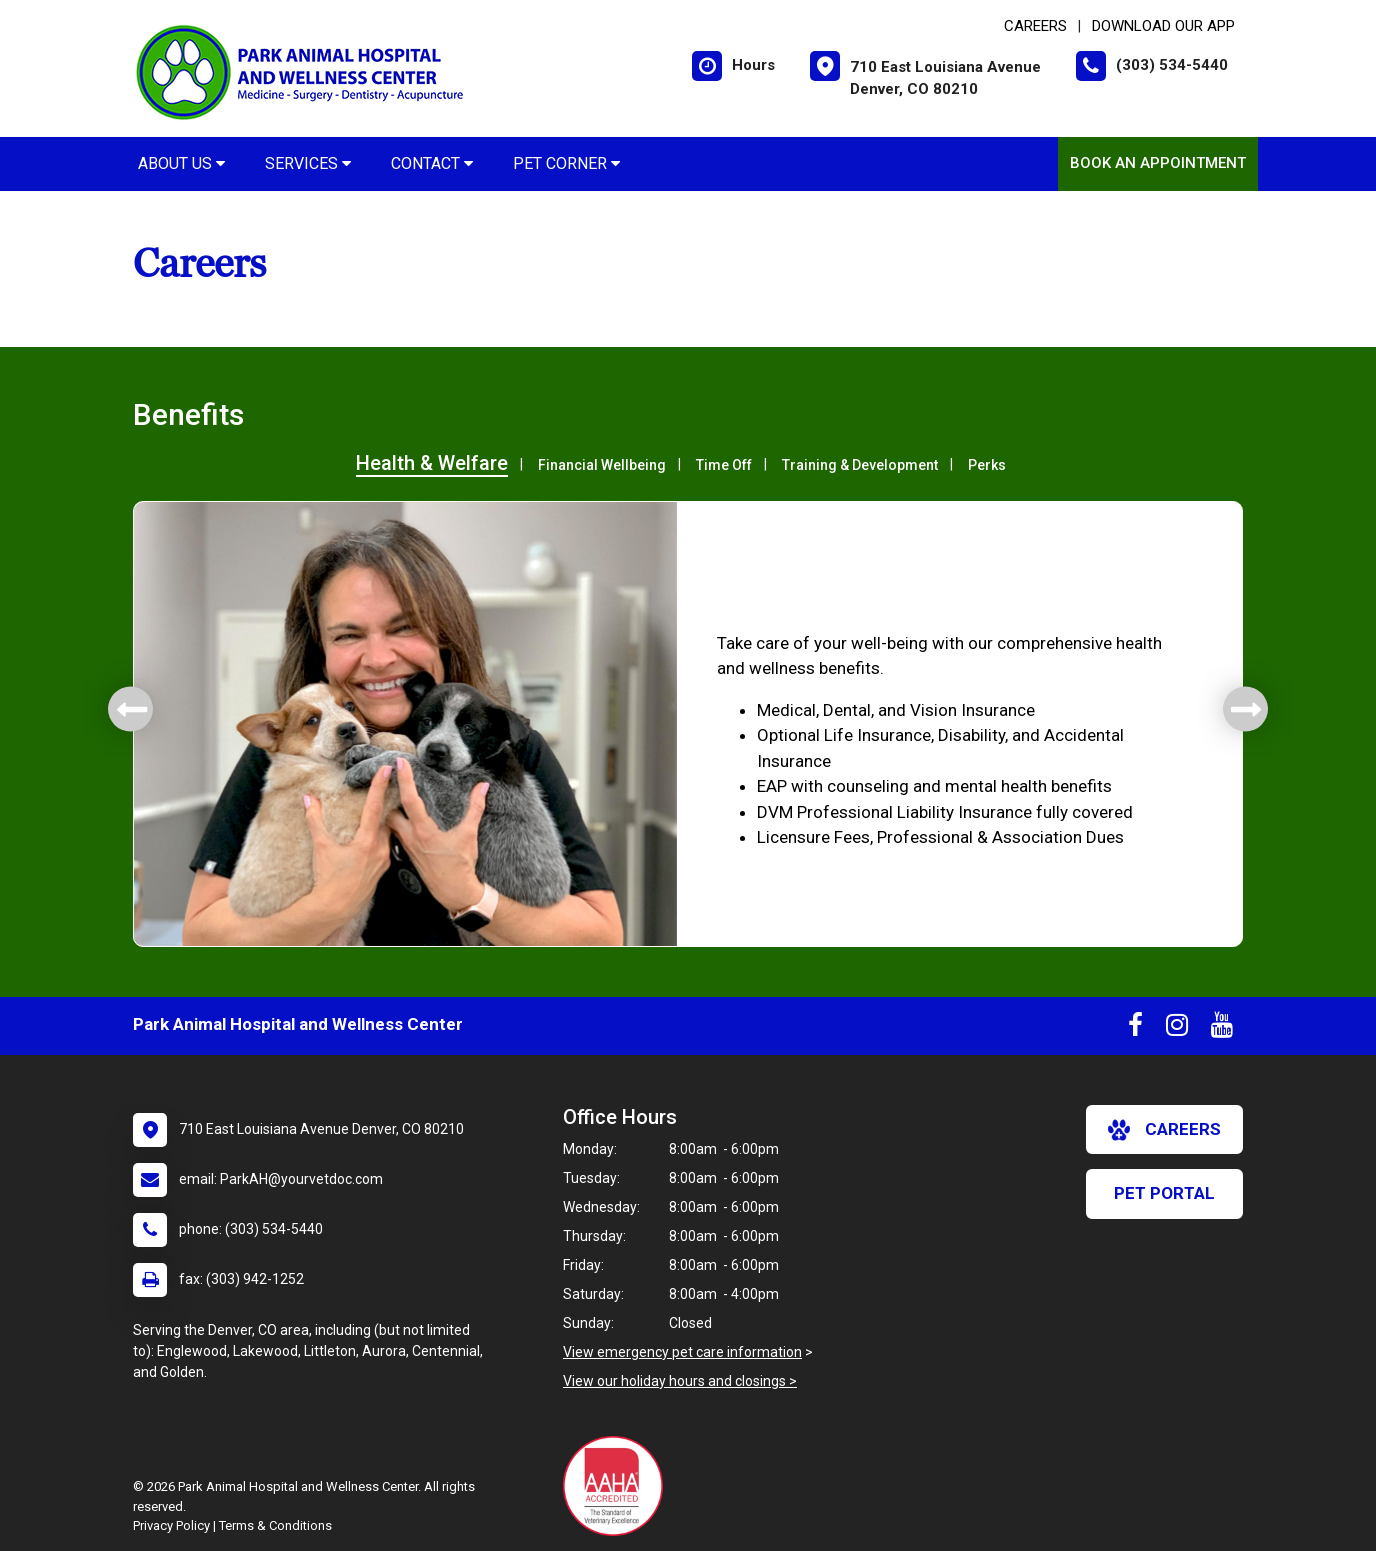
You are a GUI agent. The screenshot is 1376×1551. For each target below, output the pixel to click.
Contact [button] (432, 163)
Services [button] (308, 163)
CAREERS (1035, 26)
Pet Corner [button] (566, 163)
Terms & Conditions (275, 1525)
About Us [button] (181, 163)
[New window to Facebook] (1135, 1029)
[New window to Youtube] (1222, 1029)
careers (1164, 1130)
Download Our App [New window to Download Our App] (1163, 26)
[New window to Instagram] (1177, 1029)
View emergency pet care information (682, 1352)
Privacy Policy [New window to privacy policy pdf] (171, 1525)
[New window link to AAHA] (618, 1486)
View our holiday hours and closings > (680, 1381)
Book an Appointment (1158, 163)
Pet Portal (1164, 1193)
